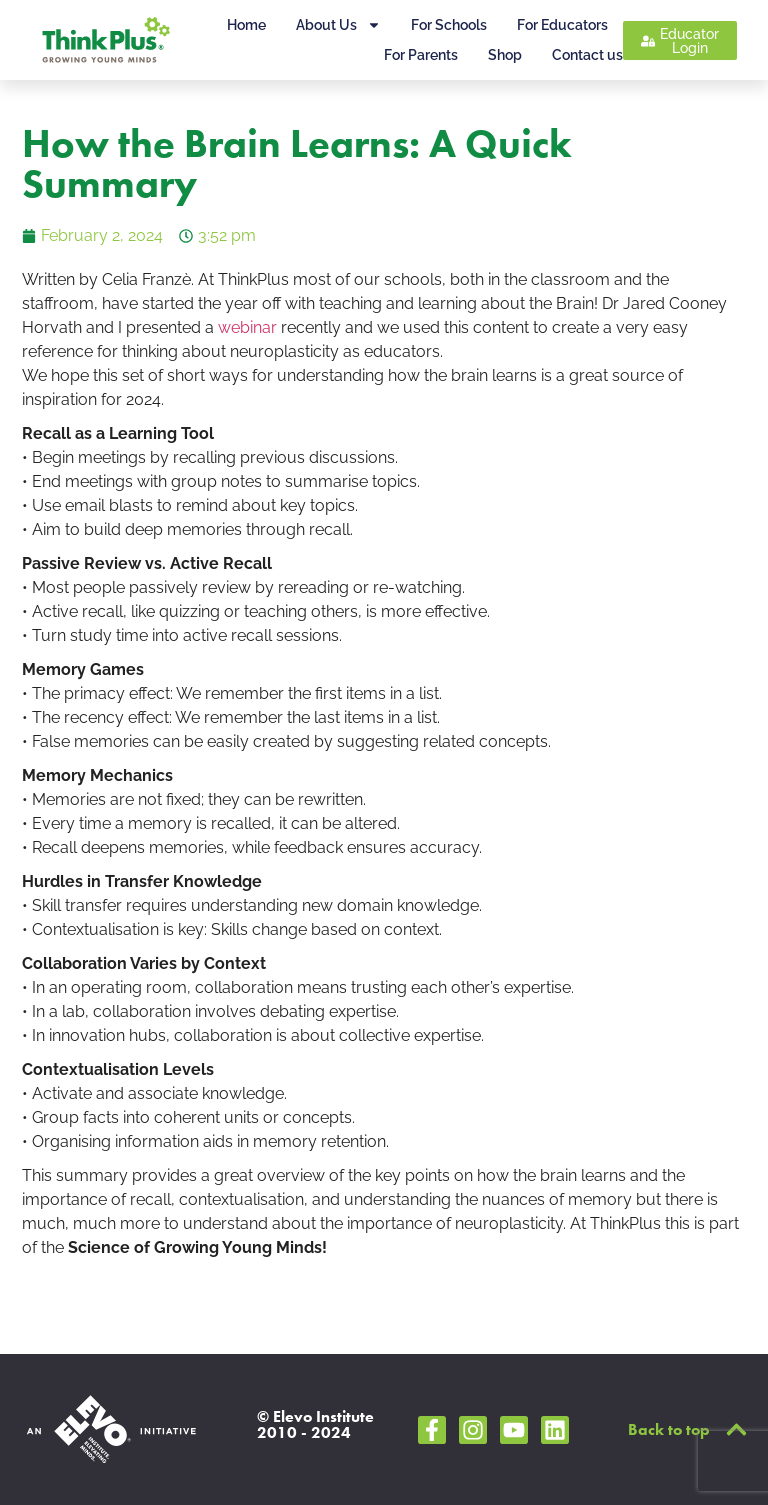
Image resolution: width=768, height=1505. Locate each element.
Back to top (669, 1429)
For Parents (421, 55)
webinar (247, 327)
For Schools (449, 25)
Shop (505, 55)
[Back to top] (736, 1429)
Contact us (587, 55)
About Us (338, 25)
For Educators (562, 25)
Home (246, 25)
